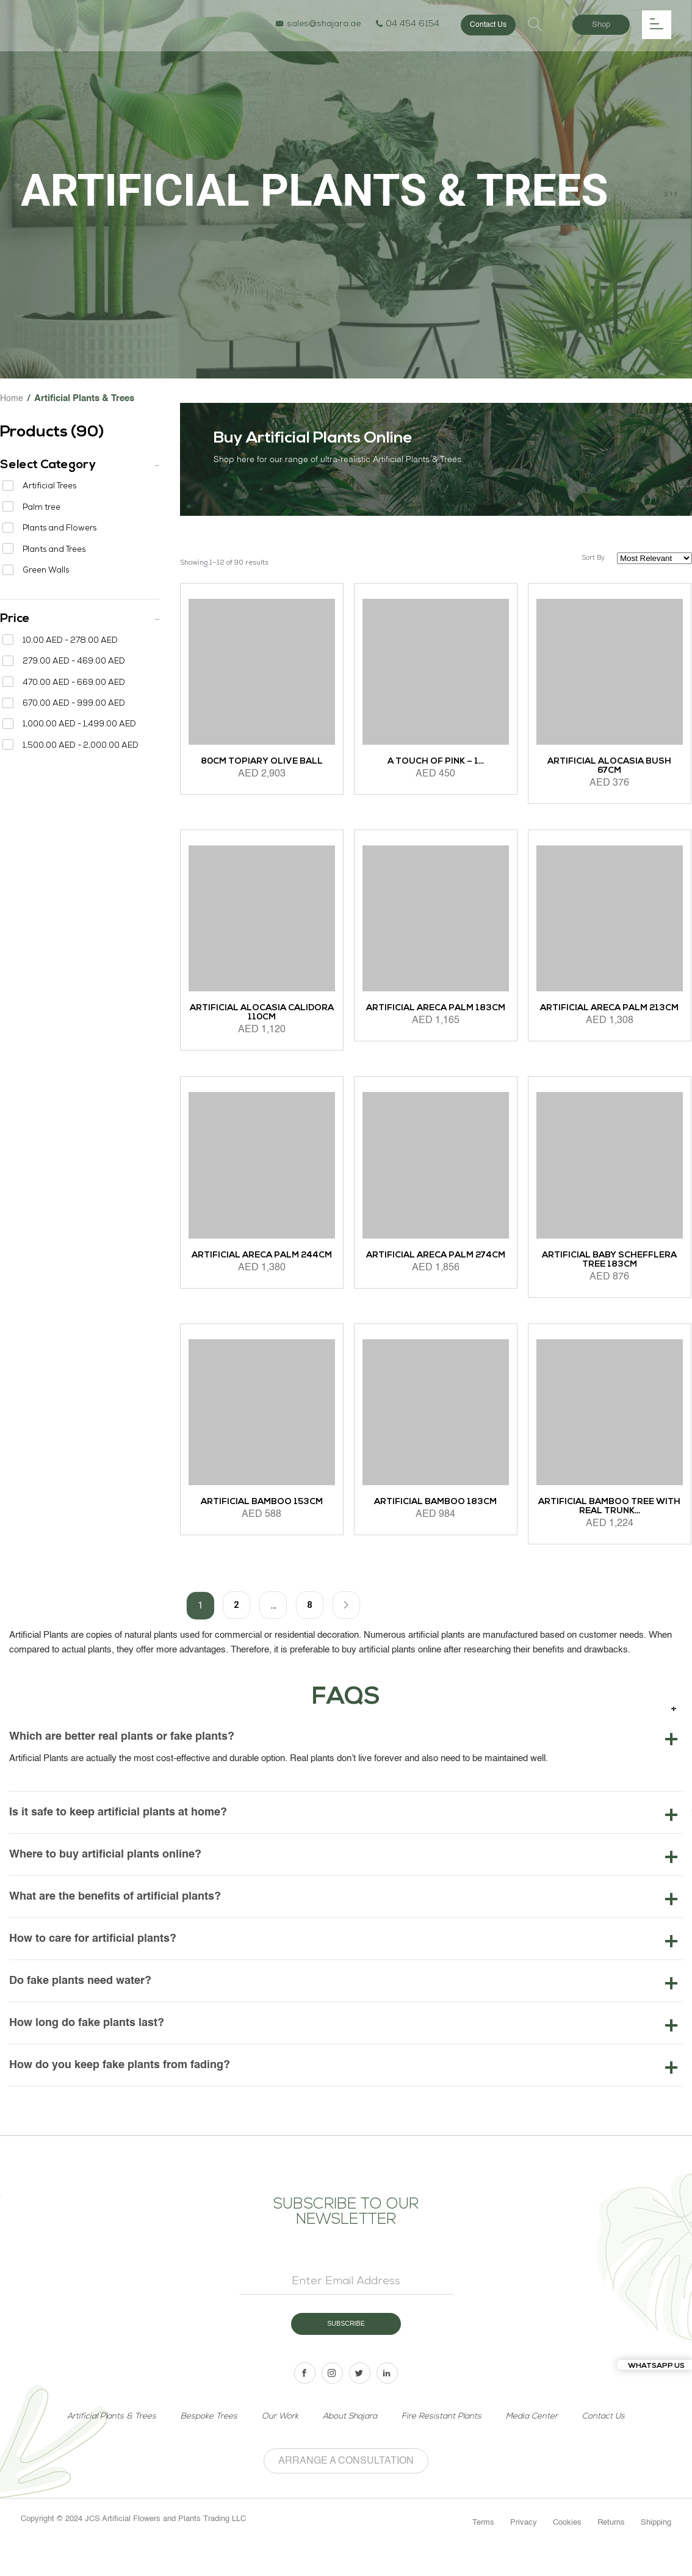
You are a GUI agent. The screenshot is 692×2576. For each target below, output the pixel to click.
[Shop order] (654, 558)
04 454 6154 (406, 25)
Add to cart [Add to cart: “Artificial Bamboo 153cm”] (212, 1561)
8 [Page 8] (309, 1607)
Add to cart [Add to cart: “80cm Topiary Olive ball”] (212, 820)
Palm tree (41, 508)
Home (12, 398)
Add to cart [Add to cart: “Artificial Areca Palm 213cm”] (560, 1067)
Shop (601, 25)
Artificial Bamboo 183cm (436, 1505)
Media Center (538, 2444)
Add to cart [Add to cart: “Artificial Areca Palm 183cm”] (386, 1067)
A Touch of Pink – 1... (435, 764)
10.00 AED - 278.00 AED (70, 641)
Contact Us (487, 25)
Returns (611, 2551)
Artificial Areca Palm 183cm (435, 1011)
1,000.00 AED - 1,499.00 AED (79, 725)
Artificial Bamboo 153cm (261, 1505)
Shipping (656, 2551)
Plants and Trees (54, 550)
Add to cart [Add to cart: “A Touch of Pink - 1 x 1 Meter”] (386, 820)
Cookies (567, 2551)
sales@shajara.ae (316, 25)
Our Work (276, 2444)
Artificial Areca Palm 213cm (609, 1011)
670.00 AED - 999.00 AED (74, 704)
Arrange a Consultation (346, 2489)
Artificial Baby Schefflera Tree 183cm (609, 1262)
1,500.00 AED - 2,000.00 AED (81, 746)
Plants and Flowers (59, 529)
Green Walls (46, 571)
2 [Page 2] (236, 1607)
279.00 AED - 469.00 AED (74, 662)
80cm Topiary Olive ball (261, 764)
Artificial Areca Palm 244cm (262, 1262)
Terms (483, 2551)
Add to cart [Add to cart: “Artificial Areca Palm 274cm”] (386, 1313)
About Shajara (349, 2444)
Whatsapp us (653, 2366)
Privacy (523, 2551)
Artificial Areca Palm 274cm (435, 1257)
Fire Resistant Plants (445, 2444)
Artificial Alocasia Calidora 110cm (261, 1016)
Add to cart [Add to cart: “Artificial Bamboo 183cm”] (386, 1561)
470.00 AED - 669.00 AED (74, 683)
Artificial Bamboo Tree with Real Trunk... (610, 1509)
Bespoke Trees (205, 2444)
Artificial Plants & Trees (104, 2444)
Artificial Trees (49, 487)
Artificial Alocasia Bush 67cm (609, 769)
